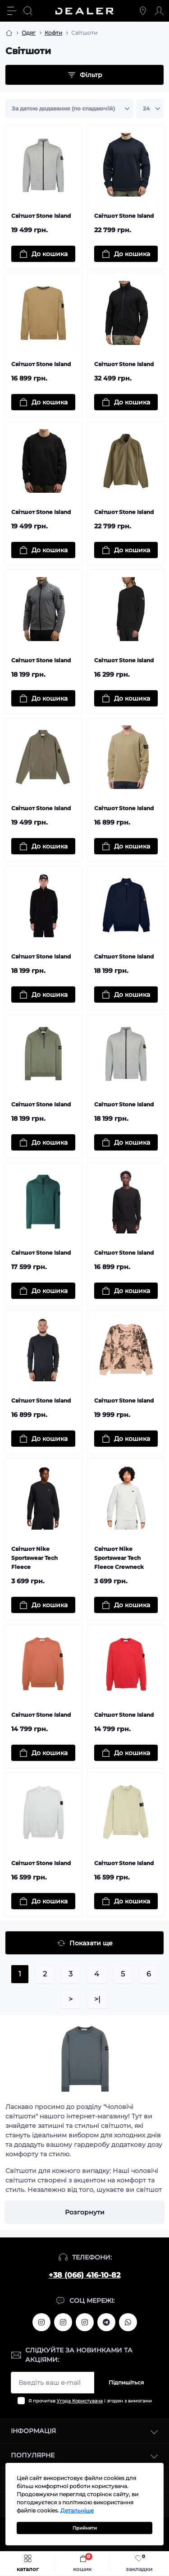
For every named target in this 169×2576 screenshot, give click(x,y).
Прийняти (85, 2528)
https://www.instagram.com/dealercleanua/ (85, 2322)
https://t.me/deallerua (106, 2322)
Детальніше (77, 2510)
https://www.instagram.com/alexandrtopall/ (41, 2322)
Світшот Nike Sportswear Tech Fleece (34, 1557)
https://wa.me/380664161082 (128, 2322)
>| (97, 1999)
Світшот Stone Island (41, 215)
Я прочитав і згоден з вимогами (90, 2401)
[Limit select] (150, 108)
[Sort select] (69, 108)
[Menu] (11, 10)
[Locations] (142, 10)
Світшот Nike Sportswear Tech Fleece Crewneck (119, 1557)
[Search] (27, 10)
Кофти (53, 32)
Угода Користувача (80, 2401)
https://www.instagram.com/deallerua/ (63, 2322)
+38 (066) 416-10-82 (84, 2275)
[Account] (159, 10)
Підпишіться (126, 2382)
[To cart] (43, 254)
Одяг (29, 32)
